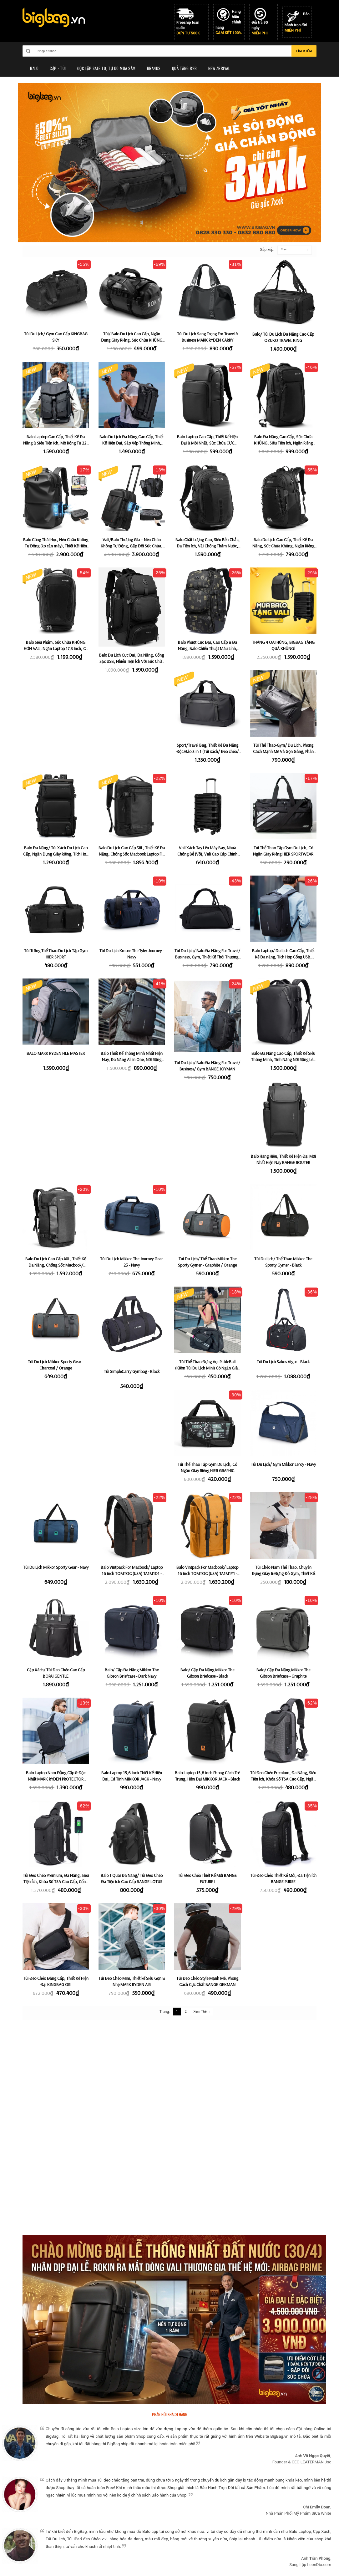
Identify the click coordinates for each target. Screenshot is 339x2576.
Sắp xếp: (264, 249)
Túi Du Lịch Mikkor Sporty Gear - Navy (56, 1567)
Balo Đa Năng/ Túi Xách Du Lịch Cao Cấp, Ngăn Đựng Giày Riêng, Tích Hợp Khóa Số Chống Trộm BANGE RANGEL (56, 854)
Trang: (164, 2011)
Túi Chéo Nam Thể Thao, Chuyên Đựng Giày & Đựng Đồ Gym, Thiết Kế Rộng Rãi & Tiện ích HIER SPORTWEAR (283, 1573)
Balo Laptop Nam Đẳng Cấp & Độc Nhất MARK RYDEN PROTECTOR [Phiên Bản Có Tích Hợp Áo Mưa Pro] (55, 1779)
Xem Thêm (201, 2011)
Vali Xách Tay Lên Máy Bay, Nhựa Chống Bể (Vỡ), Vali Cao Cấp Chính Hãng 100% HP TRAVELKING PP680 (207, 854)
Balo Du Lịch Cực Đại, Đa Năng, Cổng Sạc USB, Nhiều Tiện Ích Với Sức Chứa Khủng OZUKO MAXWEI (131, 661)
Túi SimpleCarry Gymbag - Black (131, 1371)
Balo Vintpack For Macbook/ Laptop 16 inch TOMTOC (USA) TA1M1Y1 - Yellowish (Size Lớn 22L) (207, 1573)
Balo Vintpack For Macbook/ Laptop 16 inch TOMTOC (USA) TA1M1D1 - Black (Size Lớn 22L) (132, 1573)
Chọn (284, 249)
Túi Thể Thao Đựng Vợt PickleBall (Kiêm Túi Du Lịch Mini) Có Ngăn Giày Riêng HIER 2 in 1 (207, 1368)
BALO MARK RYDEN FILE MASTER (56, 1053)
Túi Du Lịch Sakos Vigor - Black (283, 1361)
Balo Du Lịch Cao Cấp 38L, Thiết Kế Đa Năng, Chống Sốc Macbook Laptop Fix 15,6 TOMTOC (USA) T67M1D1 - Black (132, 854)
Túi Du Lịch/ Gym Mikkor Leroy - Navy (283, 1464)
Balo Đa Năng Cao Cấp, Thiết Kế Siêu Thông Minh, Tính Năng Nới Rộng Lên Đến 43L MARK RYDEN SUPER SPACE (283, 1059)
